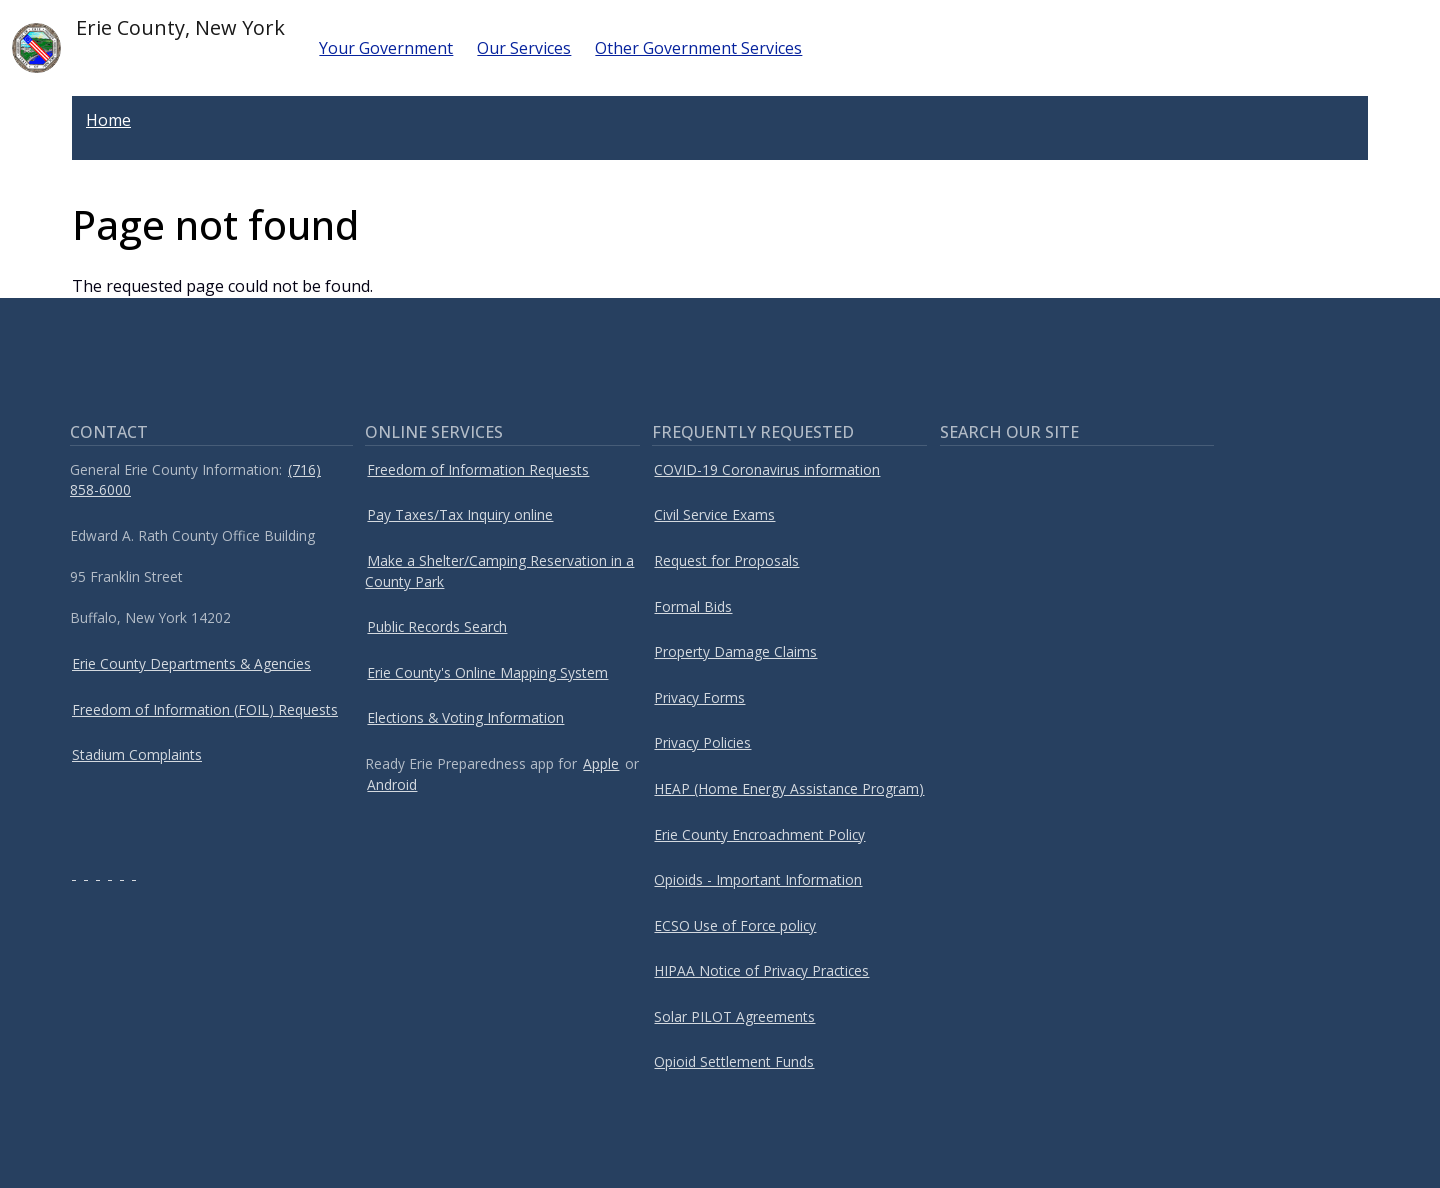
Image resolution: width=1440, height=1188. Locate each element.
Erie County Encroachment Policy (759, 834)
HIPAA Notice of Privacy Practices (761, 970)
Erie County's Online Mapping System (487, 672)
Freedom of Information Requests (478, 469)
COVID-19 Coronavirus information (767, 469)
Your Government (386, 48)
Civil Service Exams (714, 514)
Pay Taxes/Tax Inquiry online (460, 514)
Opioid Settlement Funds (734, 1061)
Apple (601, 763)
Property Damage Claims (735, 651)
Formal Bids (693, 606)
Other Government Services (698, 48)
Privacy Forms (699, 697)
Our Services (524, 48)
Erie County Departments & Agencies (191, 663)
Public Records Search (437, 626)
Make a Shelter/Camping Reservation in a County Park (499, 571)
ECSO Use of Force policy (735, 925)
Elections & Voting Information (465, 717)
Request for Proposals (726, 560)
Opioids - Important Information (758, 879)
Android (392, 784)
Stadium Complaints (137, 754)
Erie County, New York (148, 43)
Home (108, 120)
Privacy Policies (702, 742)
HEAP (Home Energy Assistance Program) (789, 788)
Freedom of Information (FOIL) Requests (205, 709)
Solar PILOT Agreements (734, 1016)
